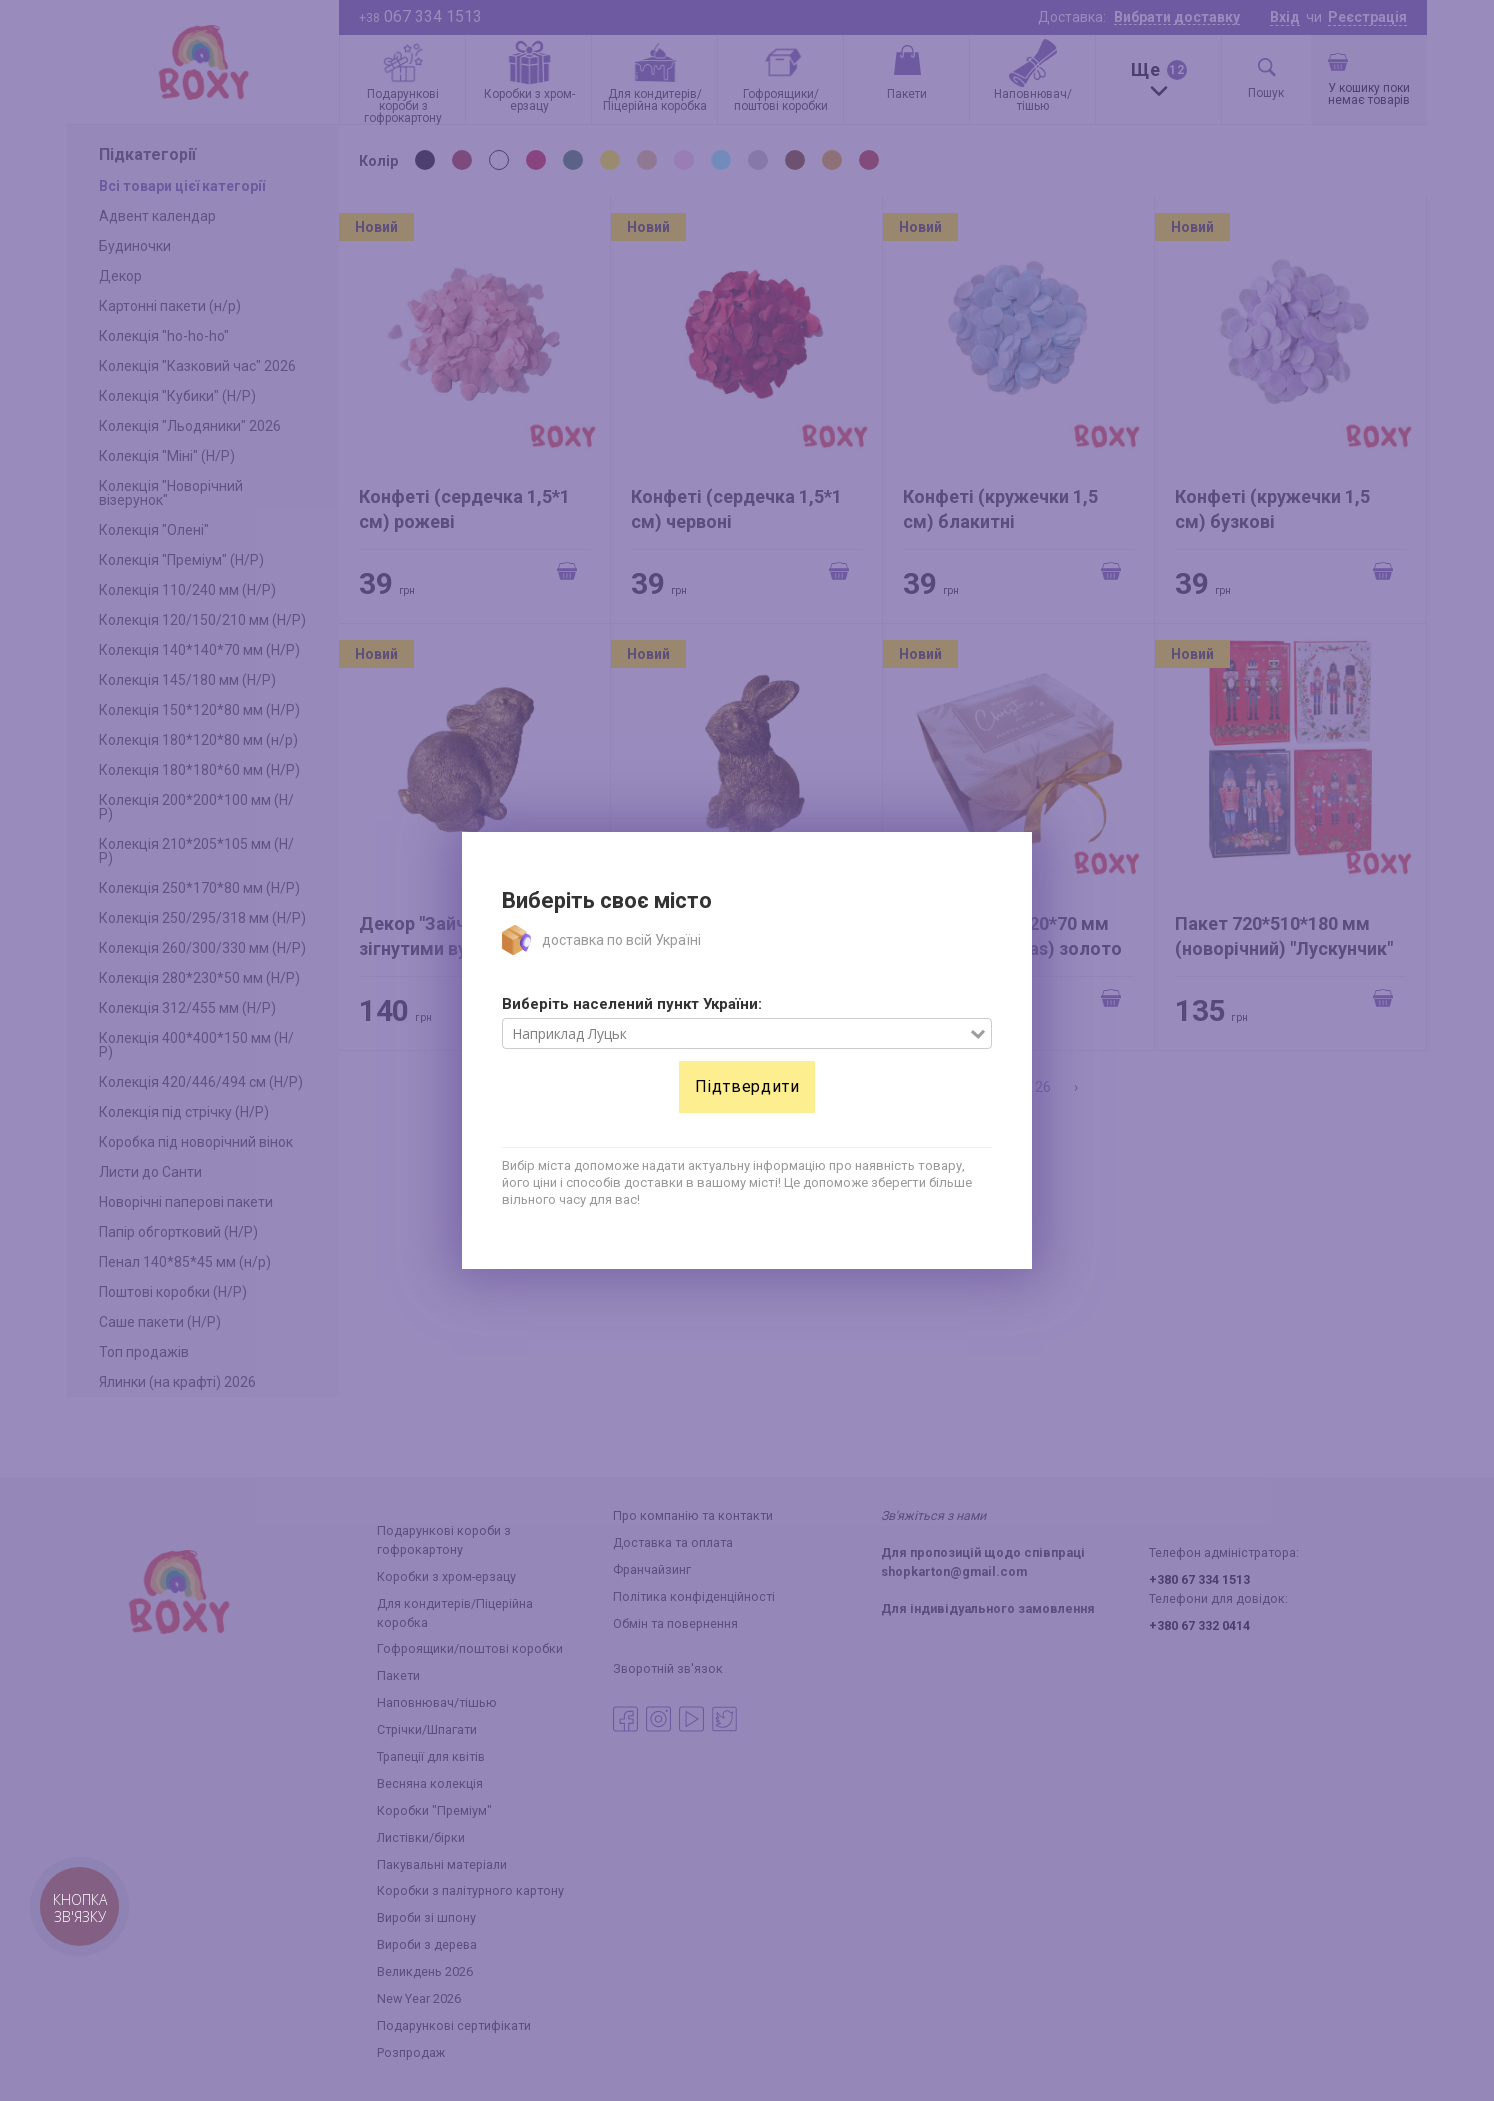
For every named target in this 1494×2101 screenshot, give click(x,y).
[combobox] (736, 1034)
